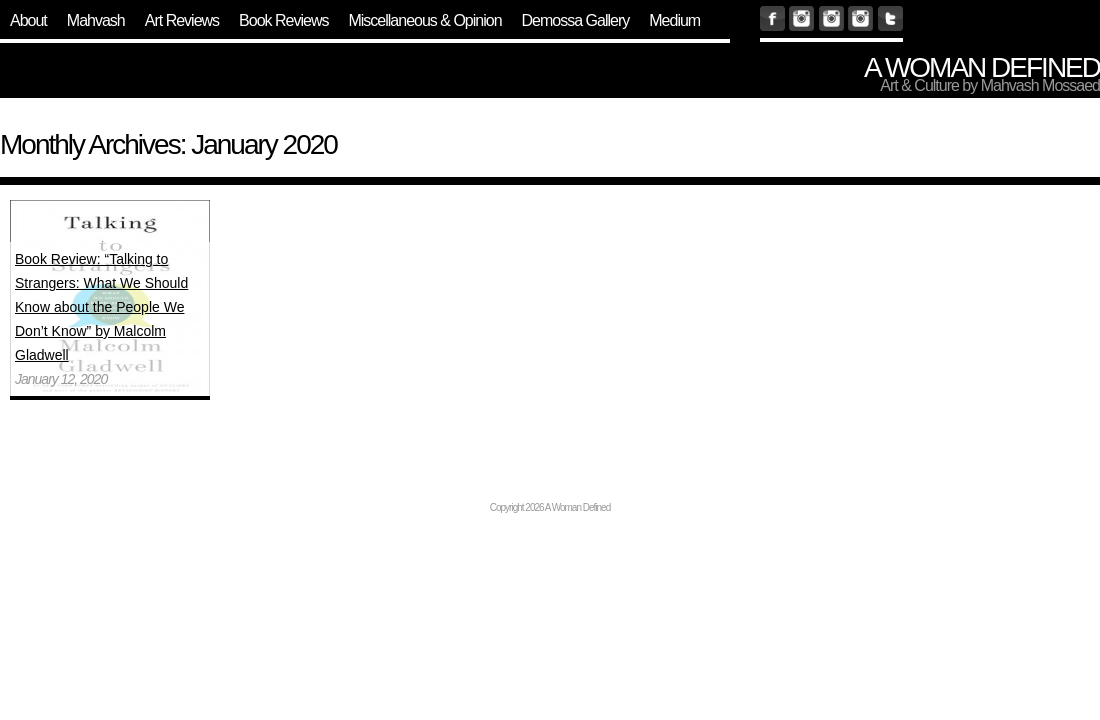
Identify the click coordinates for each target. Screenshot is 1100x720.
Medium (674, 20)
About (28, 20)
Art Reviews (182, 20)
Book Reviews (283, 20)
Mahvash (96, 20)
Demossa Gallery (576, 20)
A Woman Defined (982, 67)
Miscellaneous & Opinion (424, 20)
